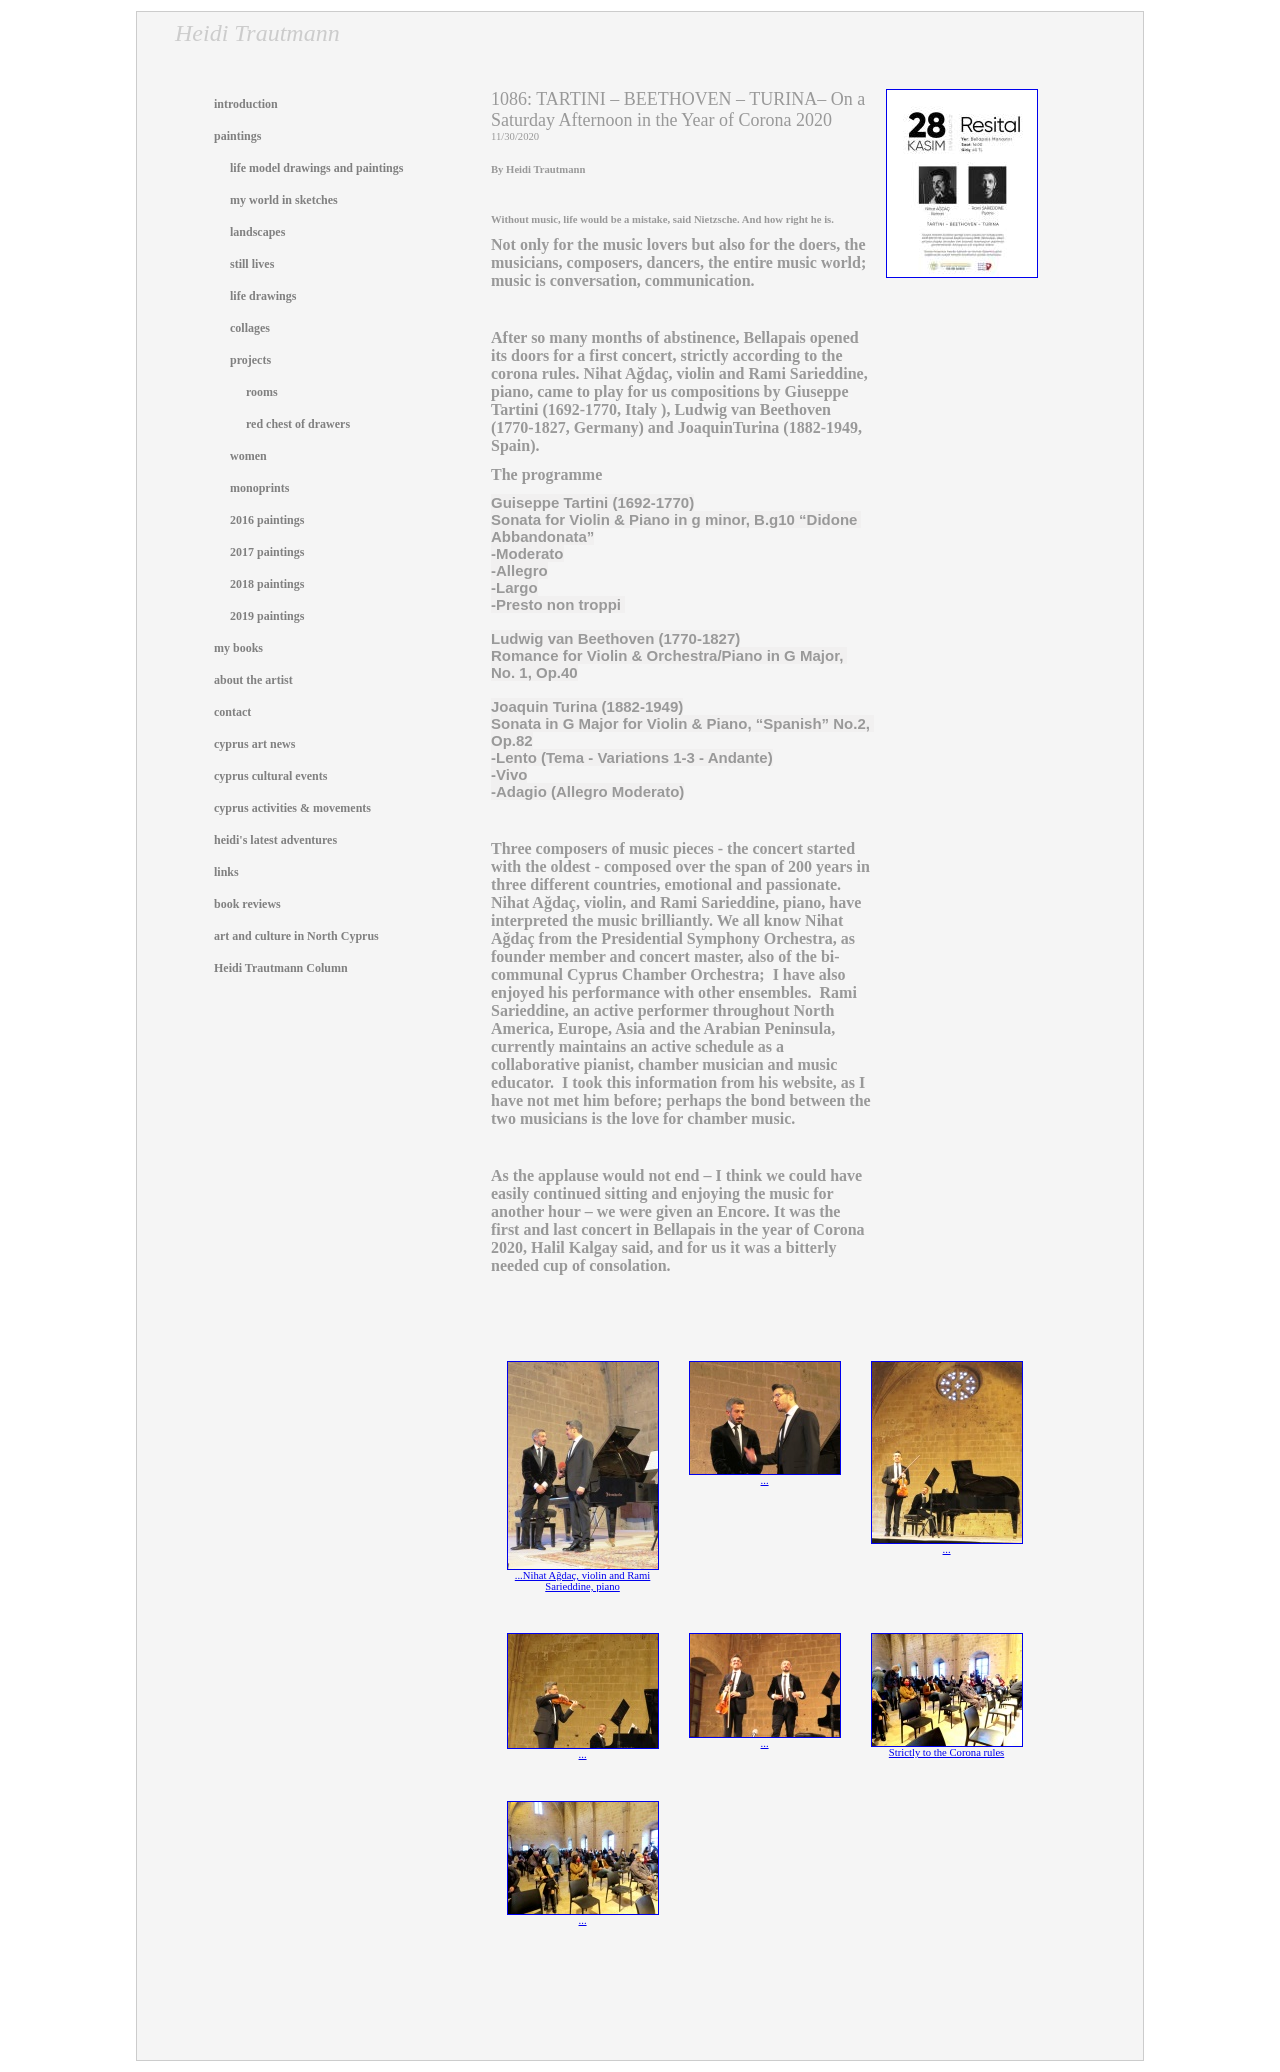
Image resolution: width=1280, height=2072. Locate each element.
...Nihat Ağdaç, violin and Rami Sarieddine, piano (583, 1576)
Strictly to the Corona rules (947, 1748)
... (765, 1476)
